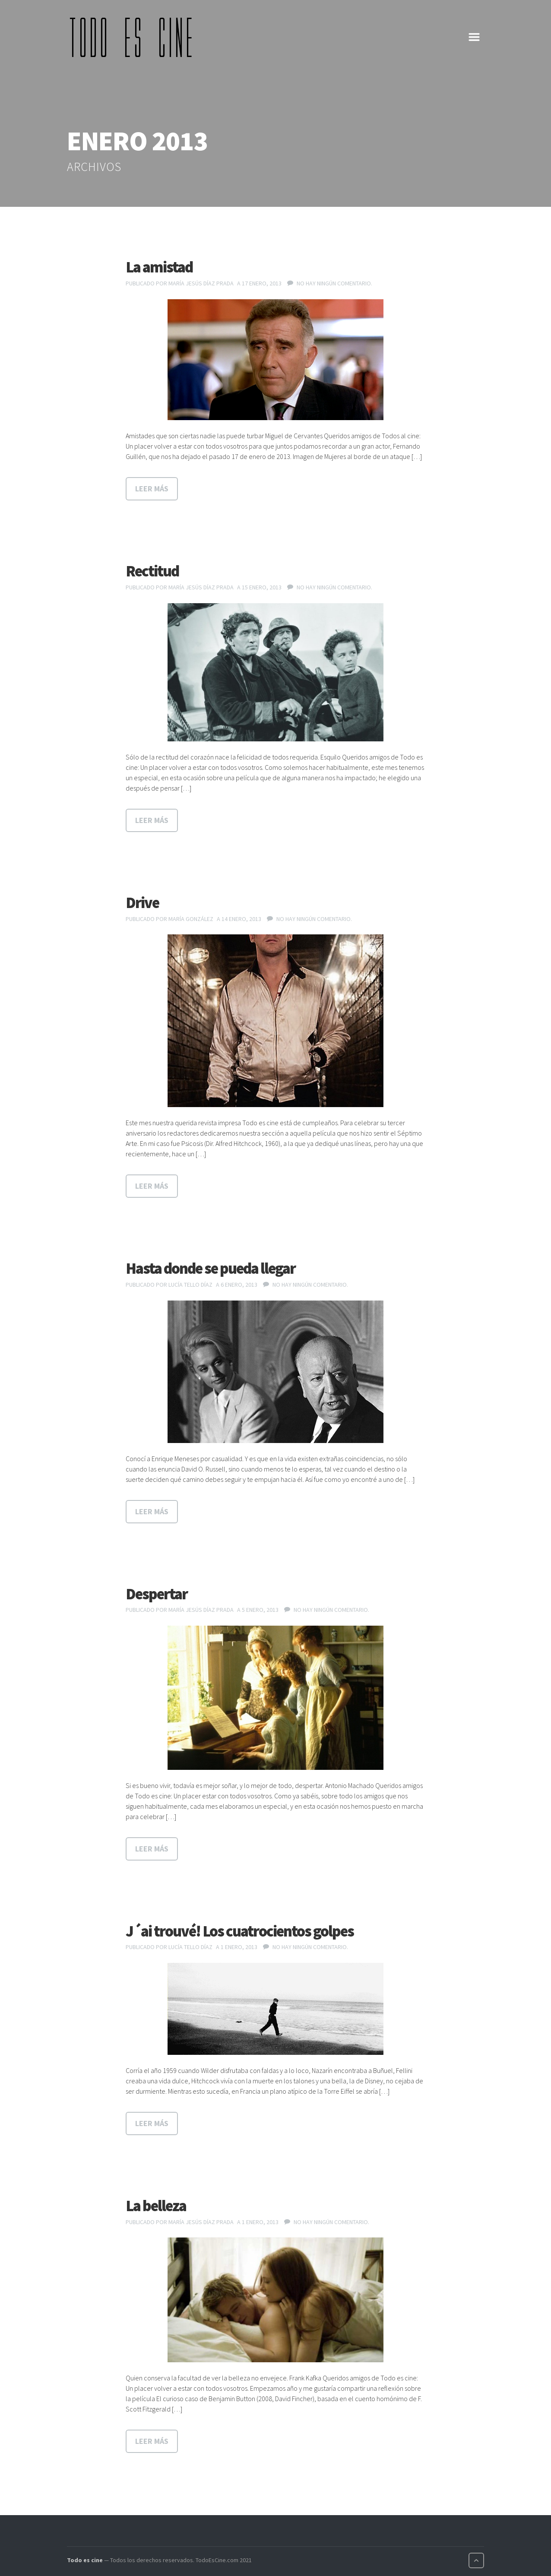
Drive (142, 902)
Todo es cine (85, 2560)
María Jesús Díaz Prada (201, 283)
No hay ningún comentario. (334, 283)
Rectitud (152, 571)
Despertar (156, 1594)
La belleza (156, 2205)
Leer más (151, 489)
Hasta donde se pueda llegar (210, 1268)
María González (190, 919)
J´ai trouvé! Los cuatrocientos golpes (240, 1931)
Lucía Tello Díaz (190, 1284)
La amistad (159, 267)
